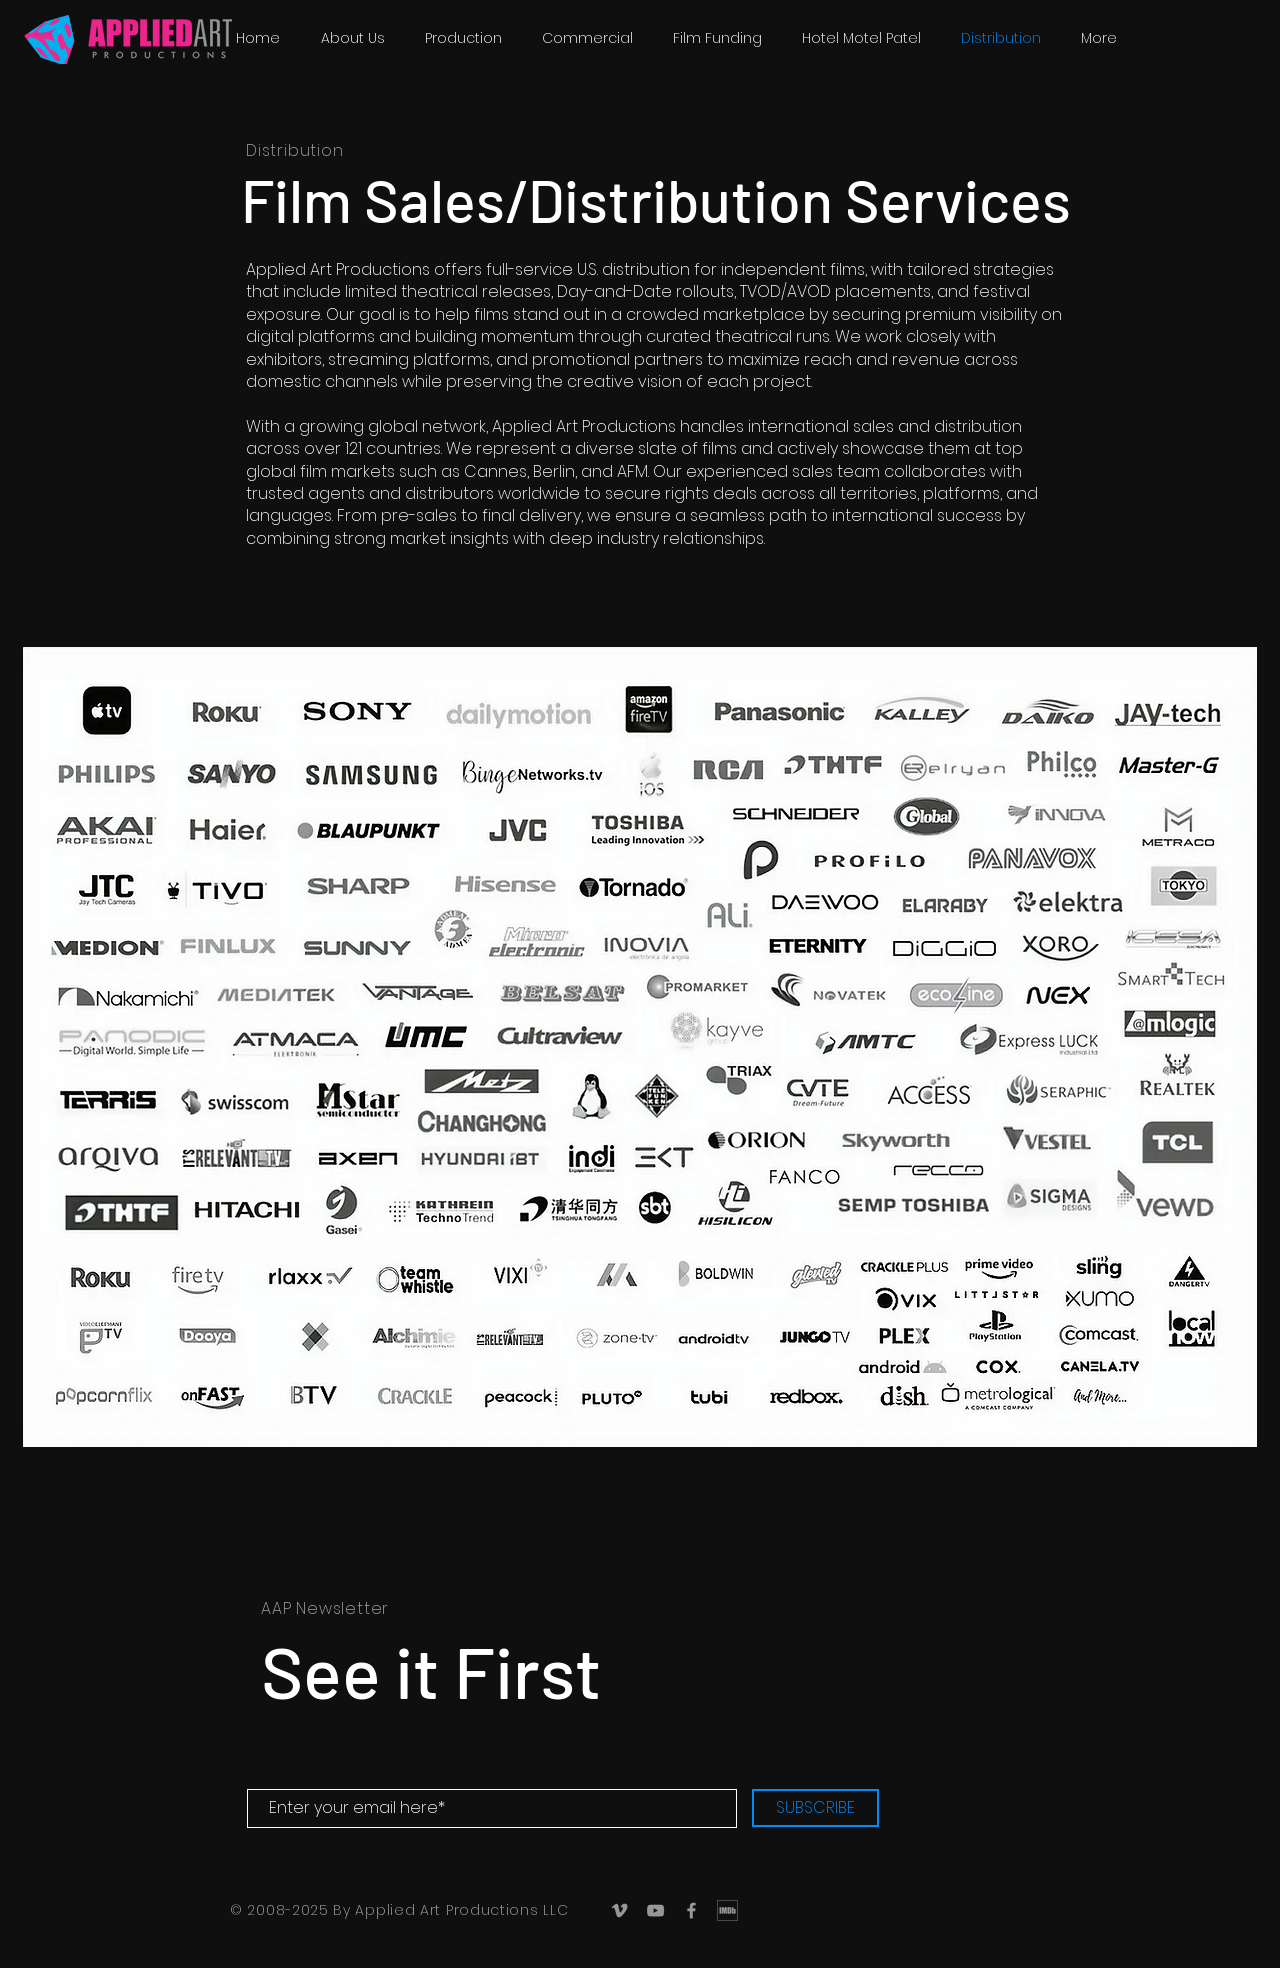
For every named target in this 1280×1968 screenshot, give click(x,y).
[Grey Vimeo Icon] (619, 1910)
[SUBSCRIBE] (815, 1808)
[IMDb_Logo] (727, 1910)
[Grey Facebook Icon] (691, 1910)
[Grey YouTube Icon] (655, 1910)
